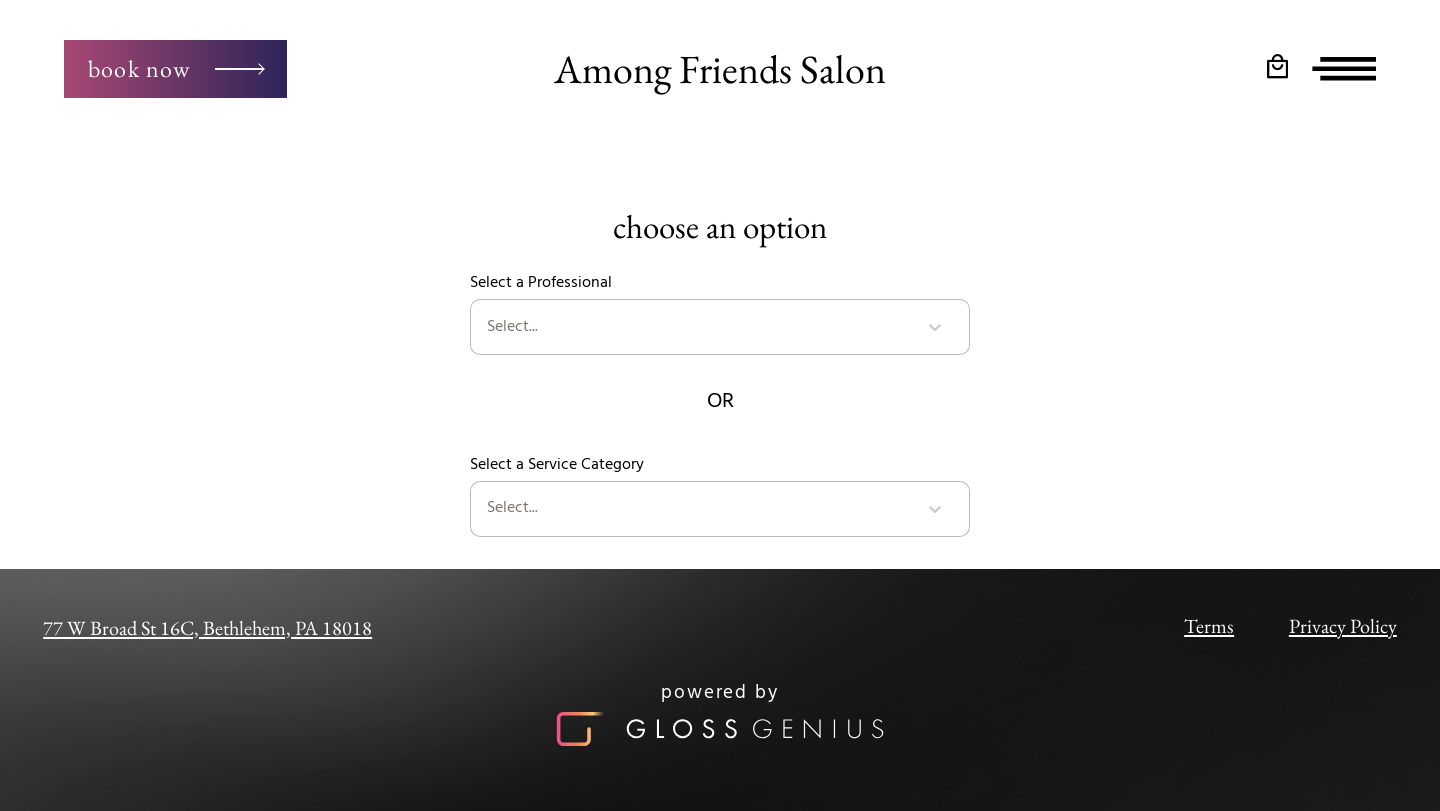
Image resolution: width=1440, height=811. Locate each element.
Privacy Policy (1343, 626)
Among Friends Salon (720, 69)
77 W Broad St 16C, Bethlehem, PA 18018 (207, 628)
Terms (1209, 626)
